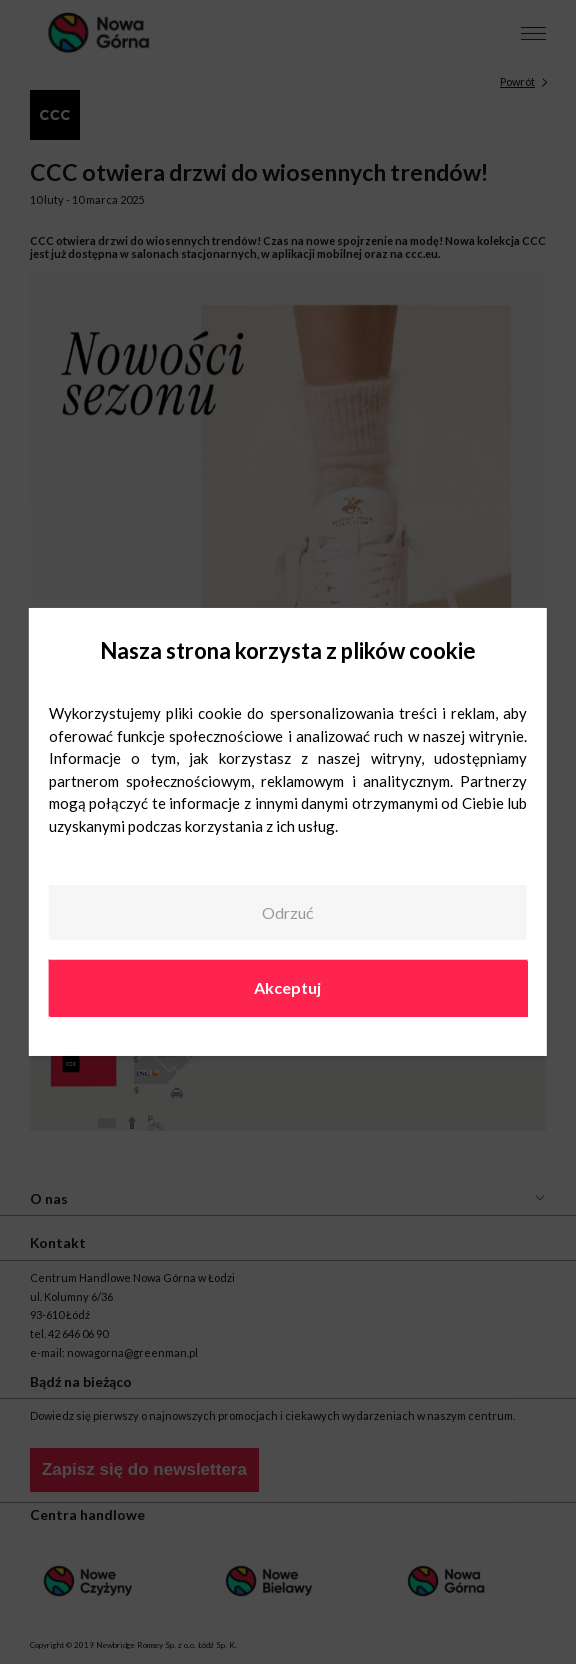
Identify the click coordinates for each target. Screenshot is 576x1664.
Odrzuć (287, 912)
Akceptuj (287, 987)
